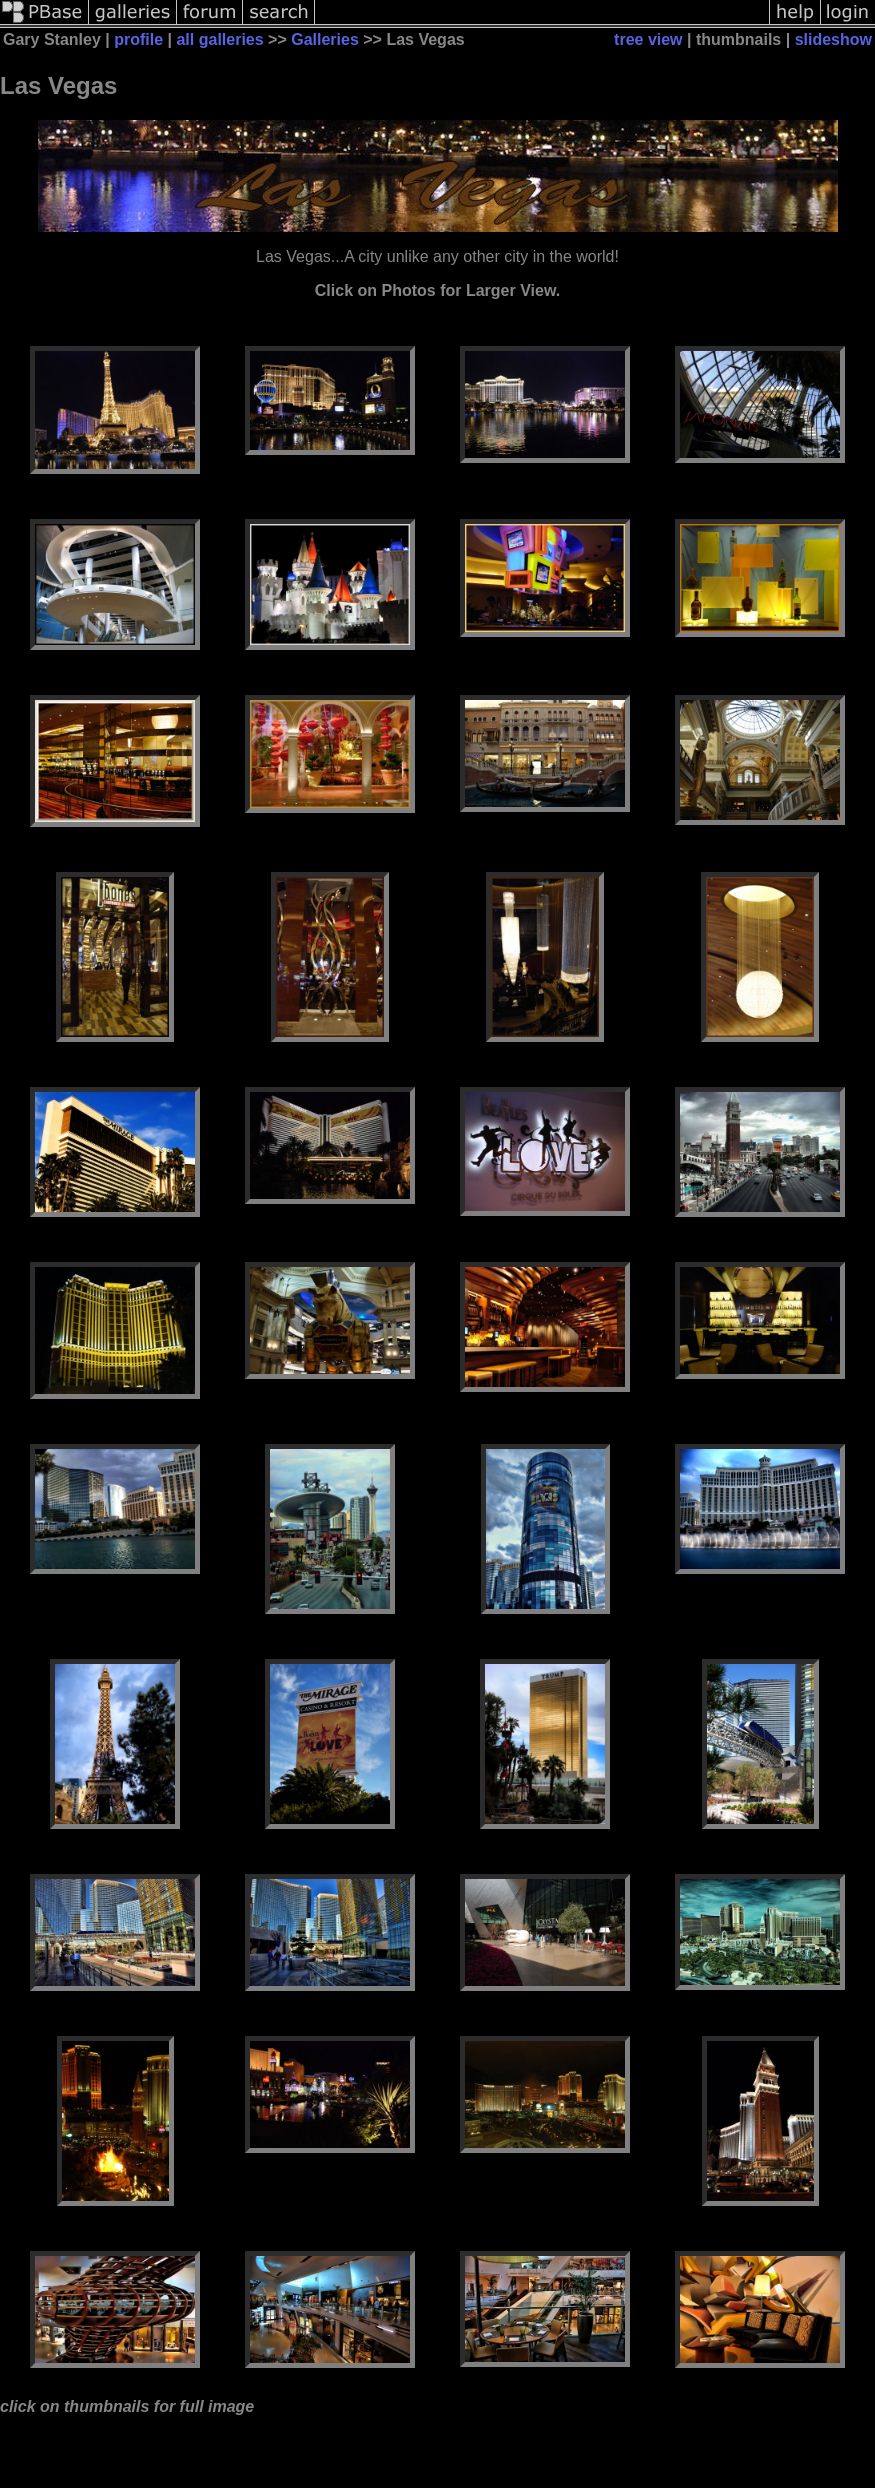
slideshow (833, 39)
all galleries (219, 39)
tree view (648, 39)
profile (138, 39)
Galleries (325, 39)
